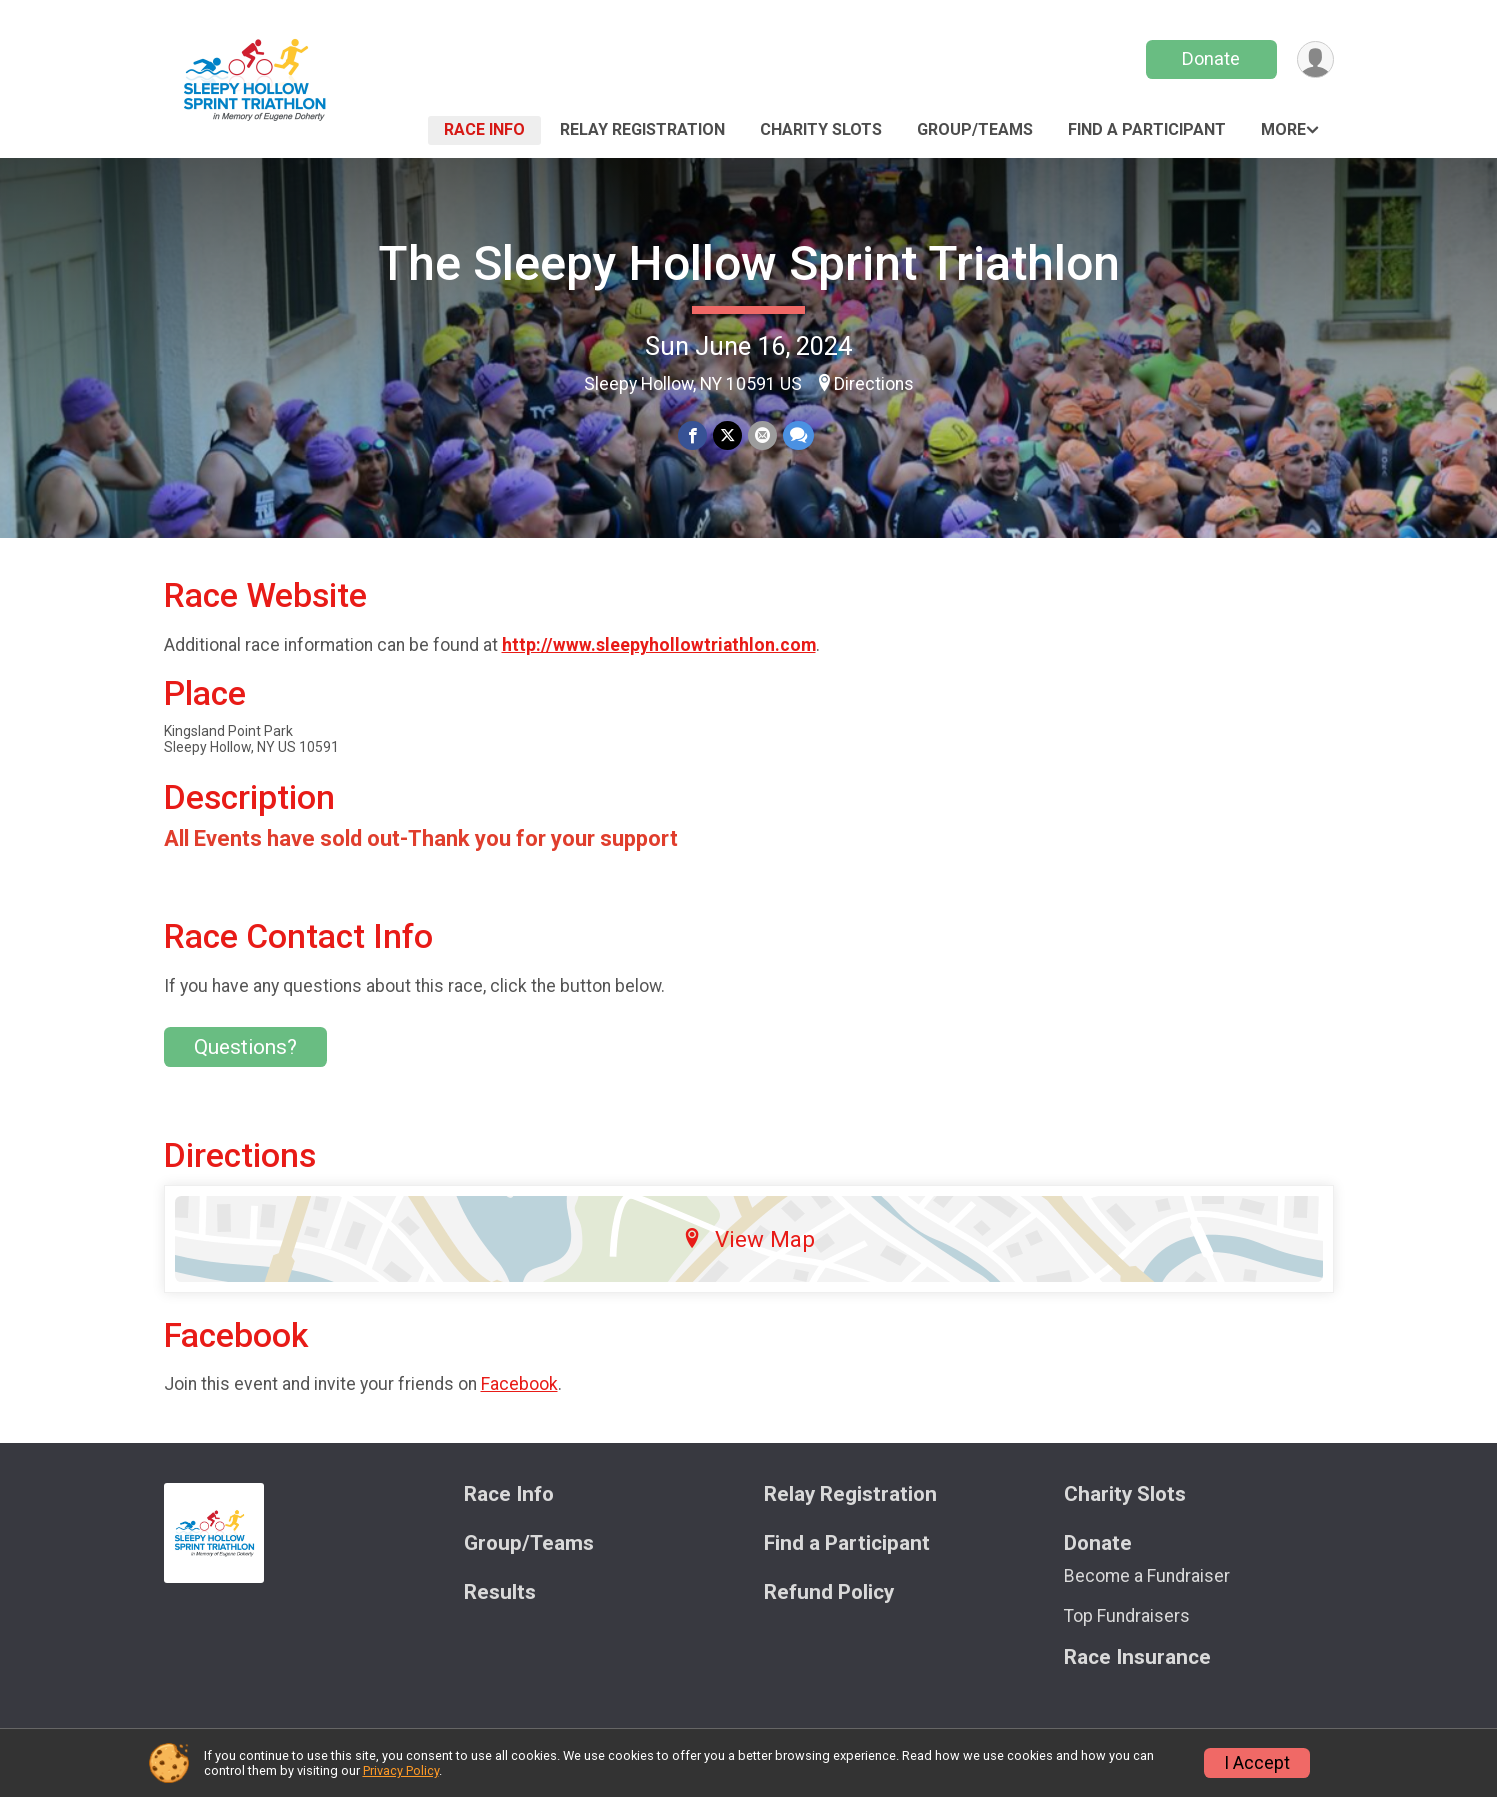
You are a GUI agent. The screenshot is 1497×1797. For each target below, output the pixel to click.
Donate (1211, 58)
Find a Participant (1147, 129)
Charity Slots (821, 129)
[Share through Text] (798, 435)
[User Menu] (1315, 59)
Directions (874, 384)
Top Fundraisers (1127, 1616)
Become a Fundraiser (1147, 1576)
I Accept (1257, 1763)
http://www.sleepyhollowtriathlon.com (659, 645)
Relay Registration (642, 129)
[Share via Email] (762, 435)
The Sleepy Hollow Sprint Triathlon (749, 263)
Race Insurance (1137, 1657)
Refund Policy (829, 1592)
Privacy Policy (401, 1770)
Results (500, 1592)
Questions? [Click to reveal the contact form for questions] (245, 1047)
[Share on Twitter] (727, 435)
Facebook (519, 1384)
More (1283, 129)
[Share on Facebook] (692, 435)
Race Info (484, 129)
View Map (748, 1239)
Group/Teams (975, 129)
